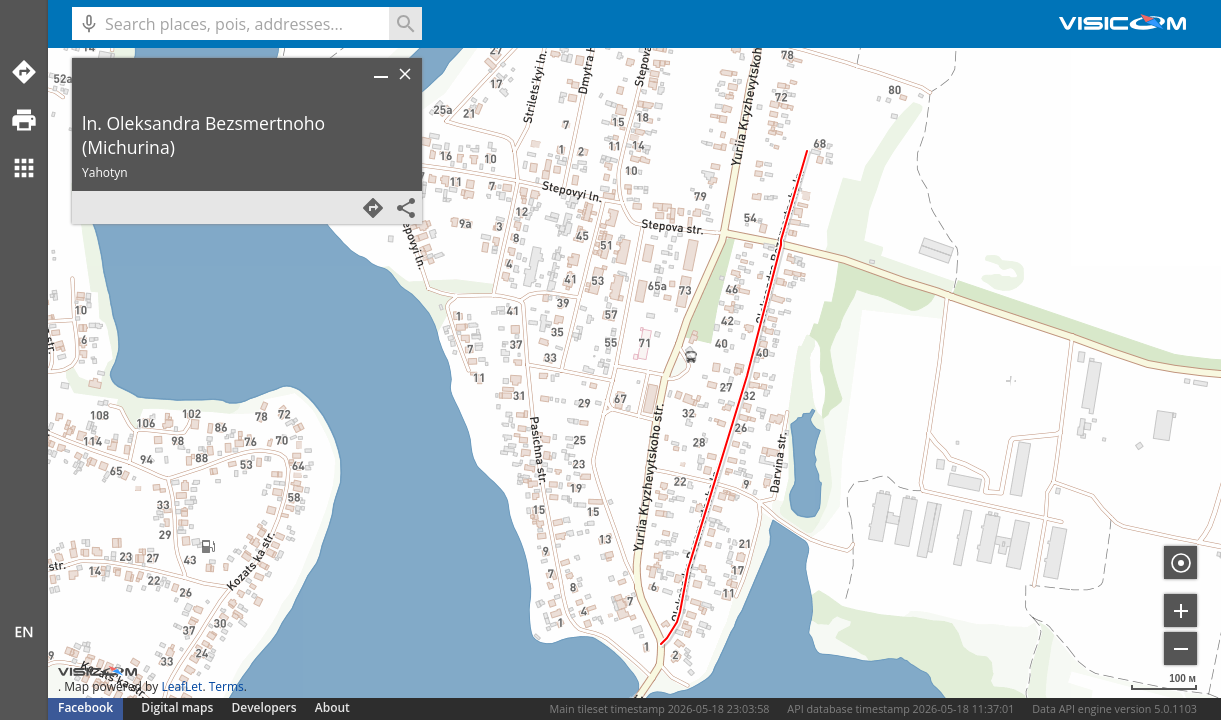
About (332, 707)
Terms (226, 686)
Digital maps (178, 707)
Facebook (85, 707)
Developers (264, 707)
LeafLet (181, 686)
